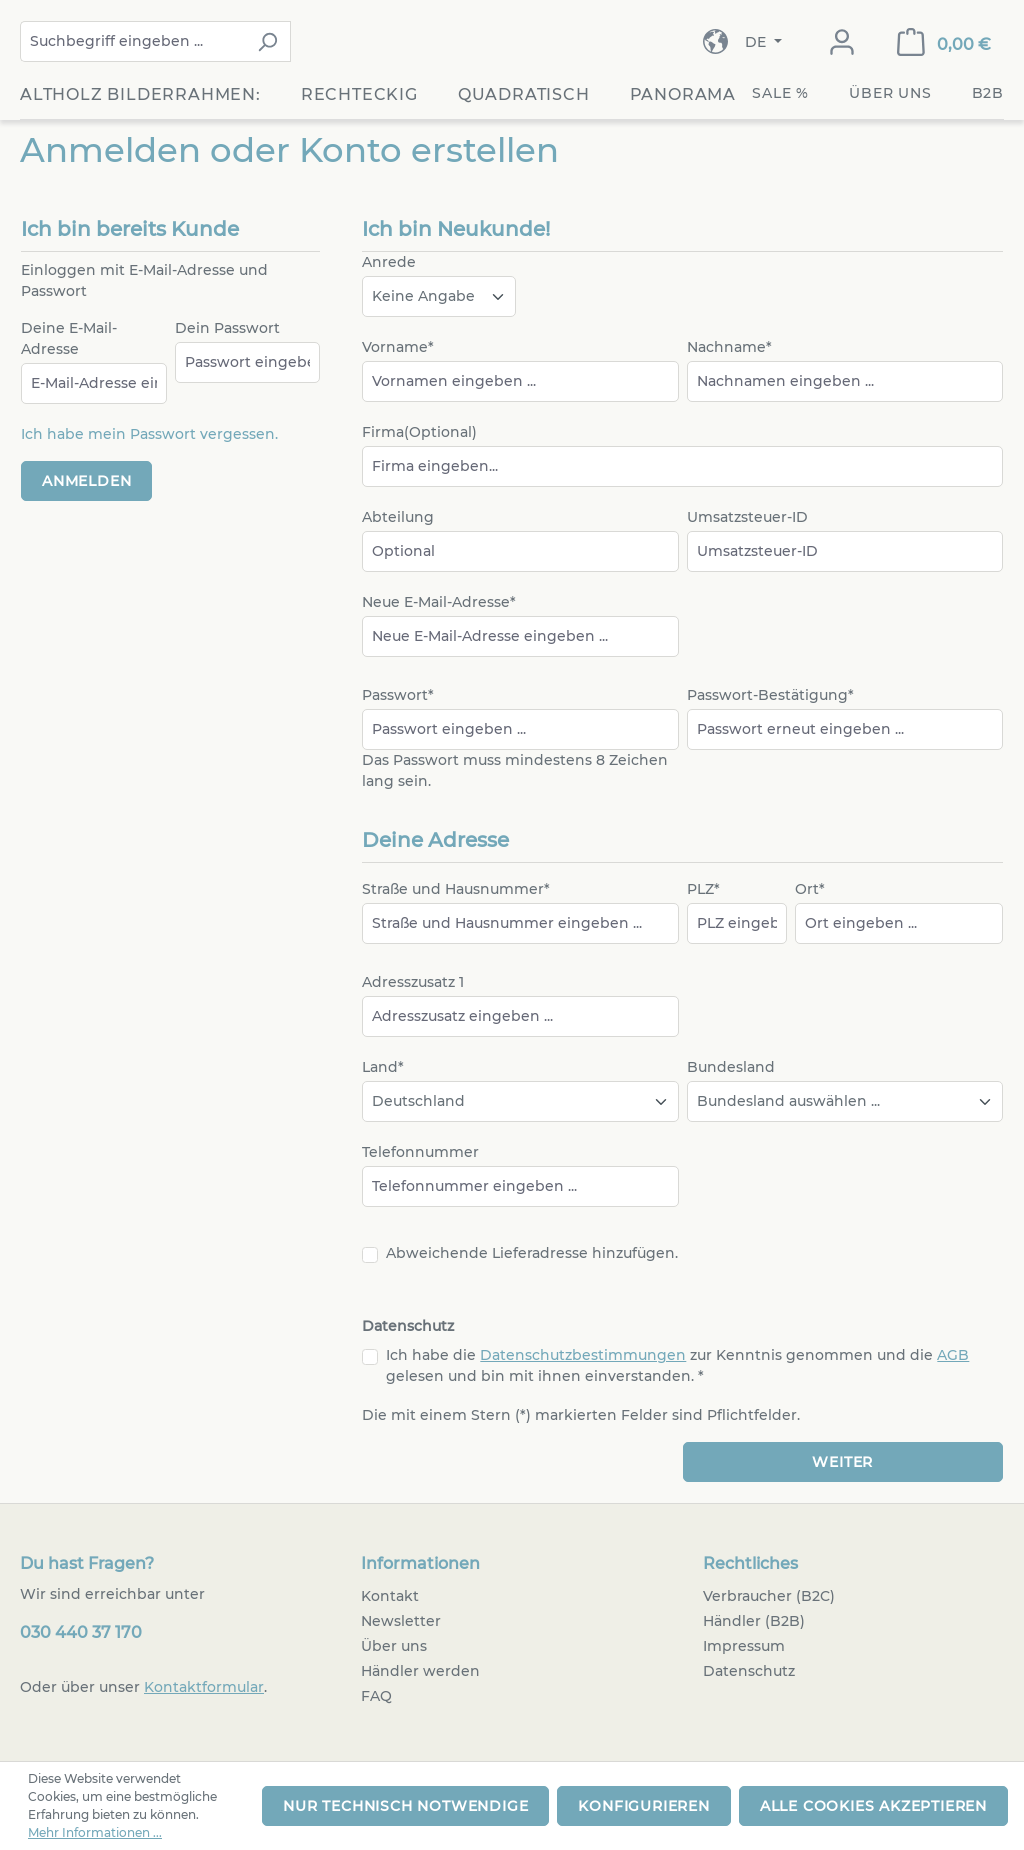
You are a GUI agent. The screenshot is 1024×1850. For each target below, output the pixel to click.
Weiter (842, 1462)
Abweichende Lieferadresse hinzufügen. (532, 1253)
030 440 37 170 (81, 1632)
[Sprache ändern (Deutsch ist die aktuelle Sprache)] (763, 42)
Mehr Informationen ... (95, 1832)
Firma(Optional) (419, 432)
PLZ (703, 889)
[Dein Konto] (842, 42)
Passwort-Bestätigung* (770, 695)
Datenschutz (749, 1671)
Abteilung (398, 517)
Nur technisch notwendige (405, 1806)
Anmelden (86, 481)
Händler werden (420, 1671)
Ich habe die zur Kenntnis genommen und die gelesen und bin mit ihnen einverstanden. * (677, 1365)
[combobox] (132, 41)
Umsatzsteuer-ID (747, 517)
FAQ (376, 1696)
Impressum (744, 1646)
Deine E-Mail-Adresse (69, 338)
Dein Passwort (227, 328)
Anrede (389, 262)
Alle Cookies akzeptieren (873, 1806)
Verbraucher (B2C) (769, 1596)
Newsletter (401, 1621)
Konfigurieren (643, 1806)
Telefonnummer (420, 1152)
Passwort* (398, 695)
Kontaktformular (204, 1687)
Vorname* (398, 347)
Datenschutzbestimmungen (583, 1355)
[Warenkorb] (944, 42)
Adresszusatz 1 (413, 982)
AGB (953, 1355)
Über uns (394, 1646)
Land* (383, 1067)
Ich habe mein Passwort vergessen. (149, 434)
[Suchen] (267, 41)
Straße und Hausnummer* (456, 889)
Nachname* (729, 347)
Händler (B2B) (754, 1621)
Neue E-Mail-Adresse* (439, 602)
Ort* (810, 889)
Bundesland (731, 1067)
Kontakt (390, 1596)
